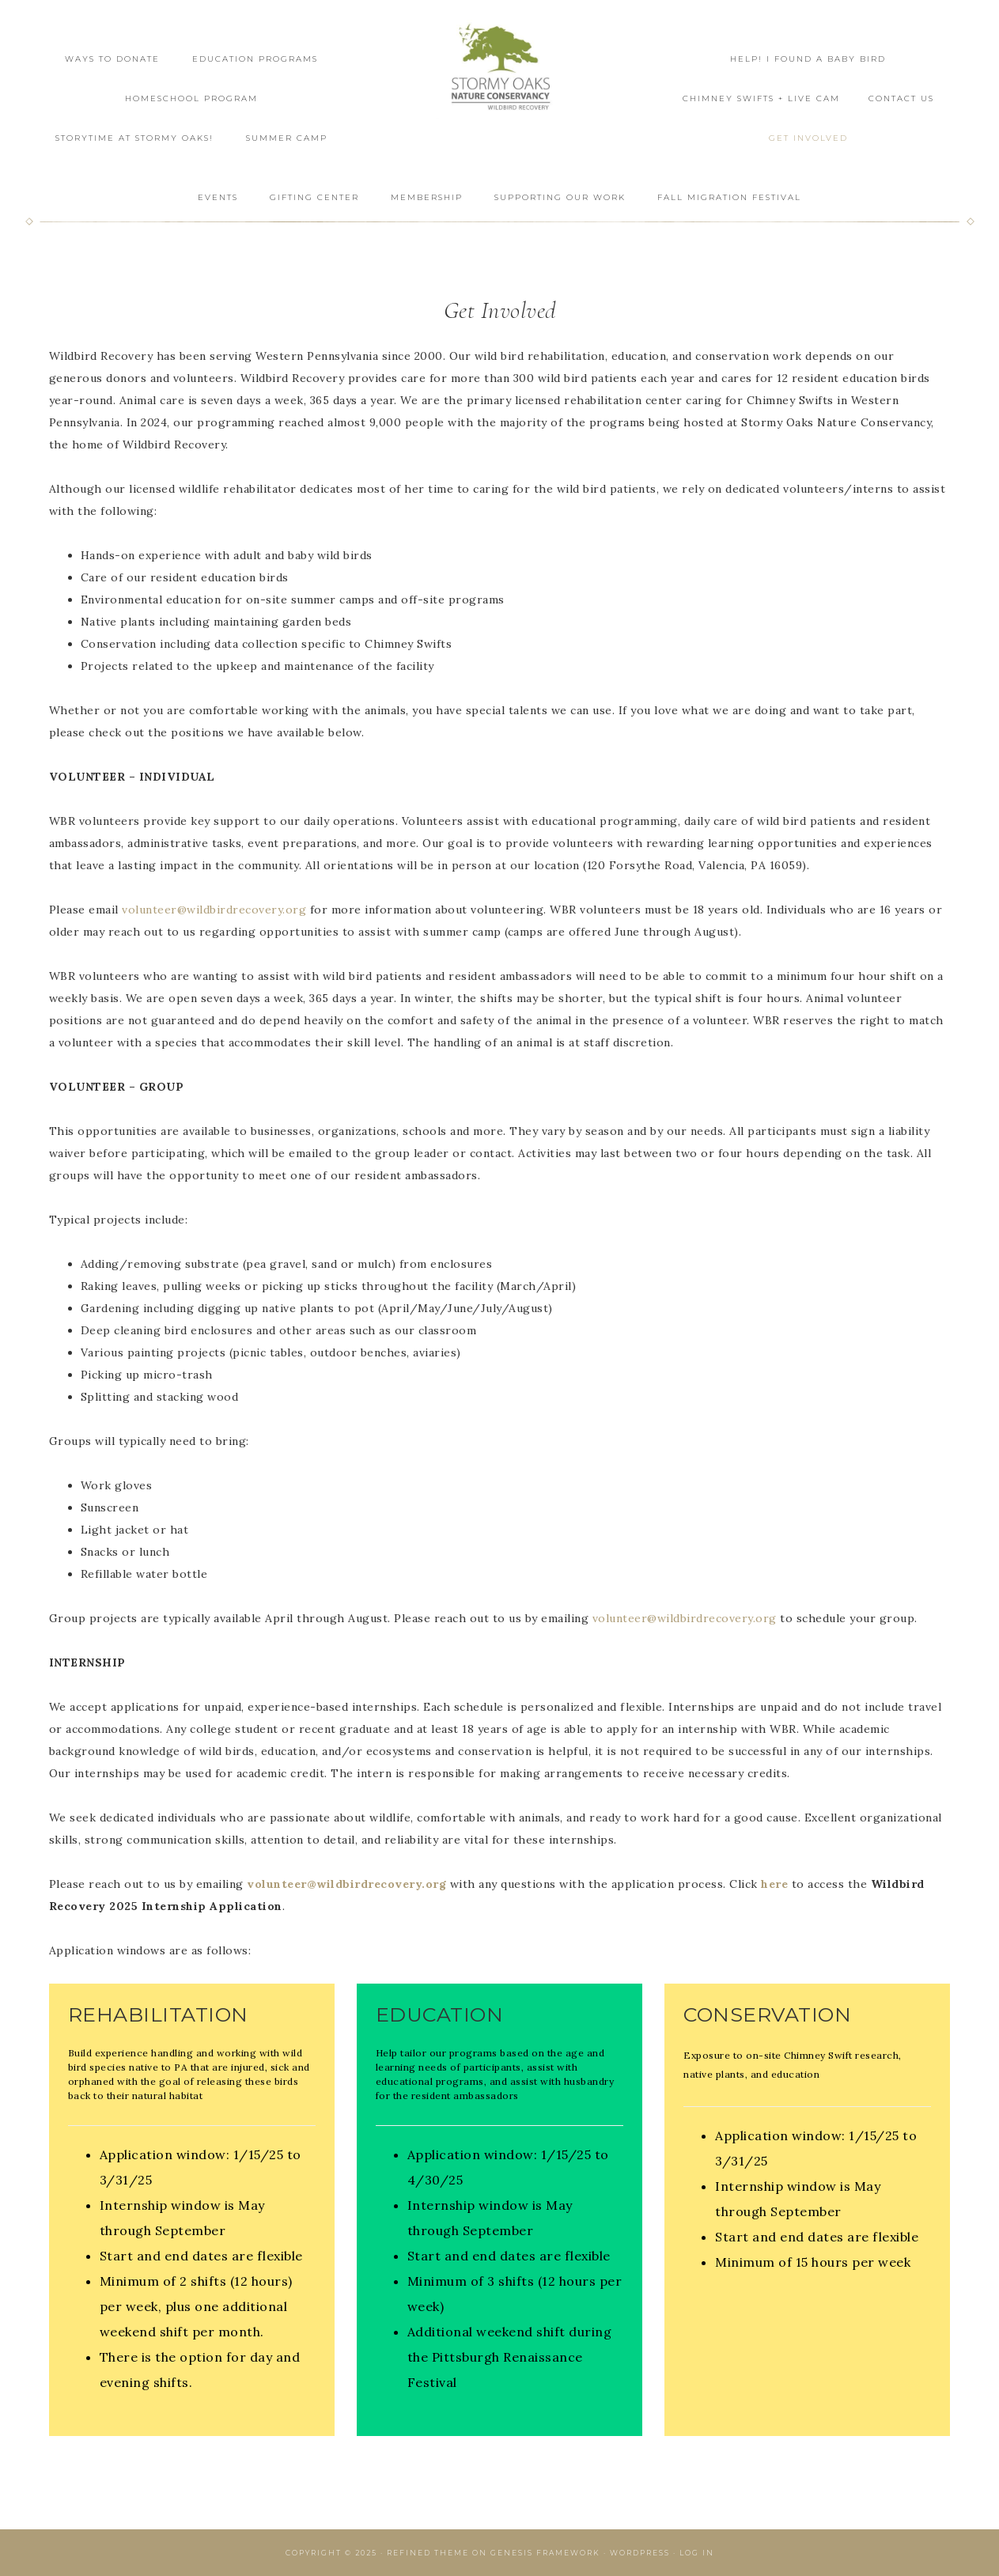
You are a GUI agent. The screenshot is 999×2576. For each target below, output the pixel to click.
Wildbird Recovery (500, 69)
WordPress (640, 2552)
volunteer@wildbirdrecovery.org (214, 909)
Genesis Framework (545, 2552)
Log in (696, 2552)
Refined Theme (428, 2552)
